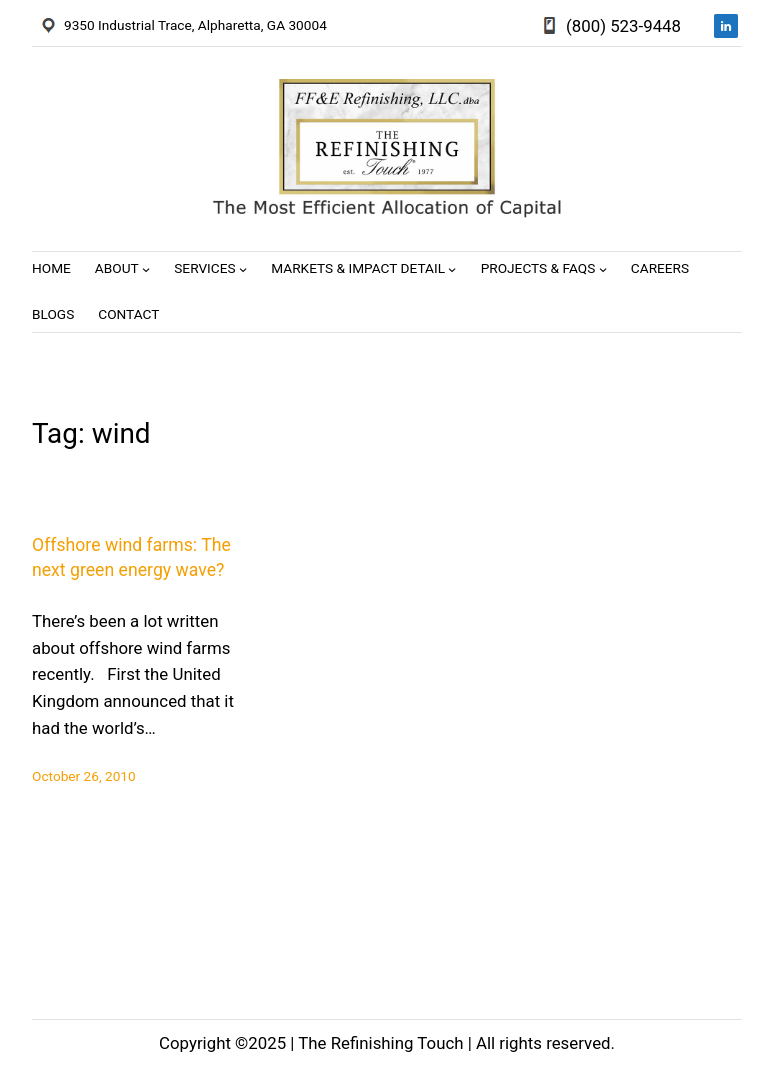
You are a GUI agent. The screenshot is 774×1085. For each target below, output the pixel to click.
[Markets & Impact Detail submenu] (452, 269)
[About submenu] (146, 269)
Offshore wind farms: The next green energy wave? (131, 557)
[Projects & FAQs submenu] (603, 269)
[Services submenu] (243, 269)
